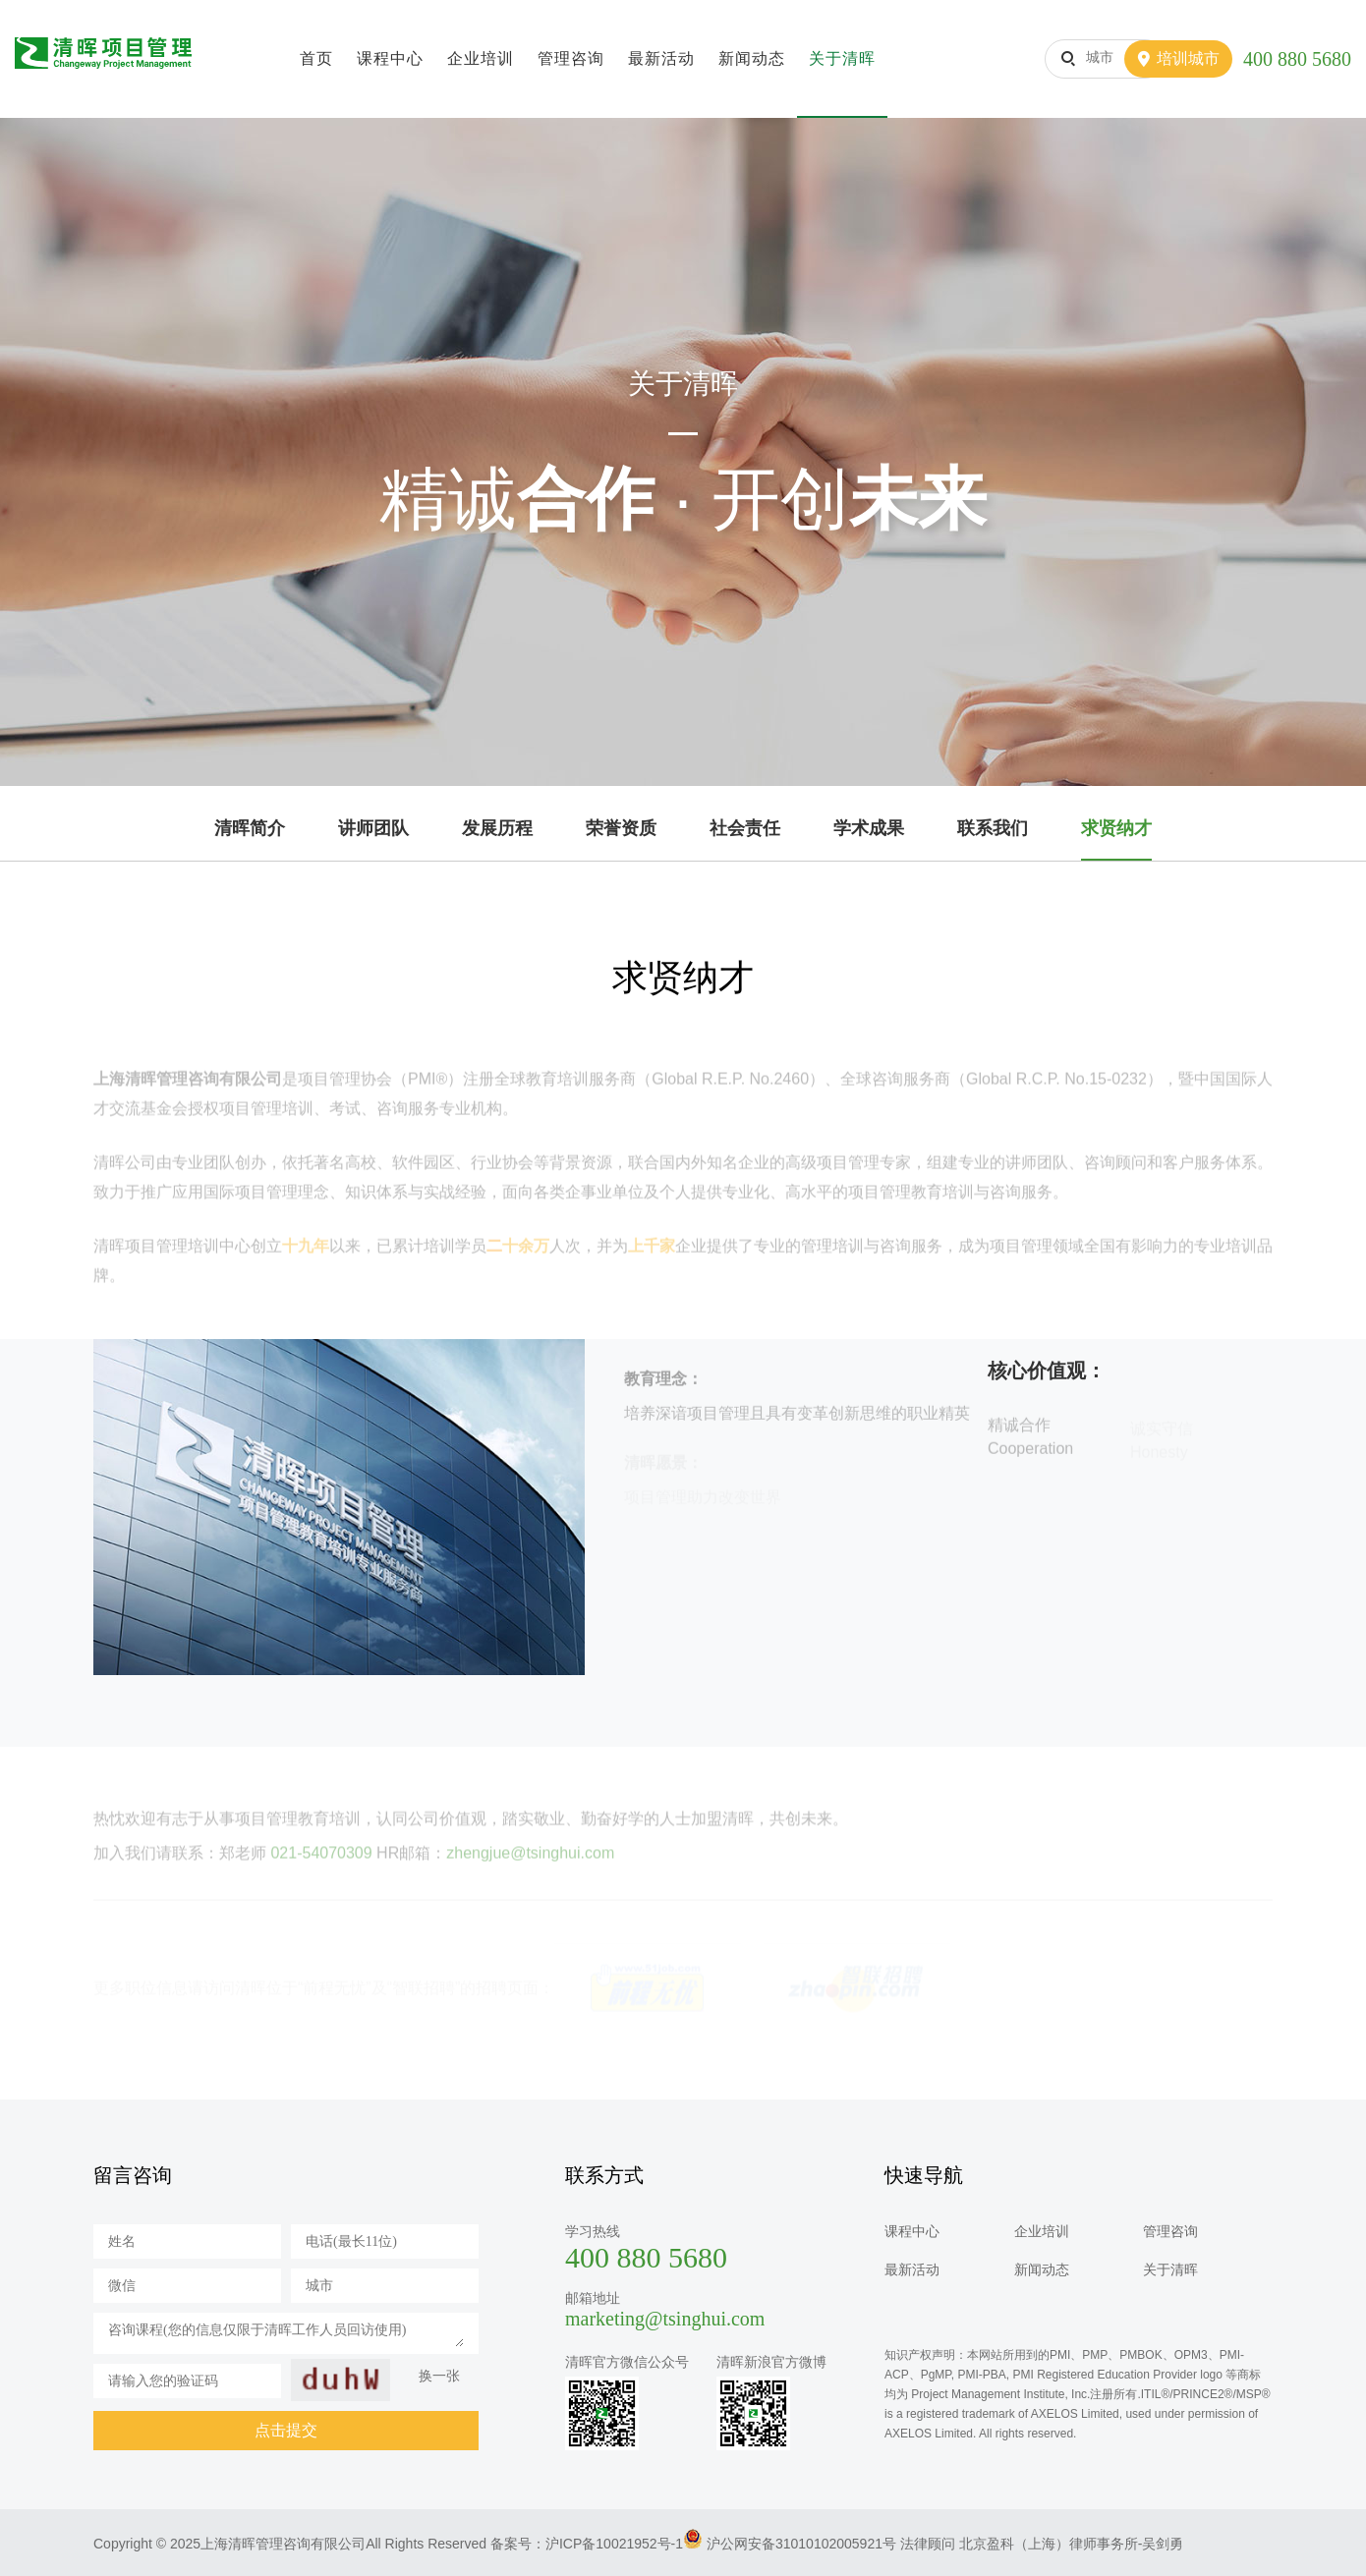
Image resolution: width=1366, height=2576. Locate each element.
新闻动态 (751, 58)
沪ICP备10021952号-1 (614, 2543)
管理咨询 (571, 58)
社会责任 (745, 828)
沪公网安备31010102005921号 (801, 2543)
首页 (316, 58)
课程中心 (390, 58)
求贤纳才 (1116, 828)
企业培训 (480, 58)
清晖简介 (249, 828)
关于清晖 (842, 58)
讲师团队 (373, 828)
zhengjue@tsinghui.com (530, 1864)
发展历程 (497, 828)
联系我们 (992, 828)
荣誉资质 (621, 828)
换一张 (439, 2375)
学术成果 (868, 828)
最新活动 (661, 58)
